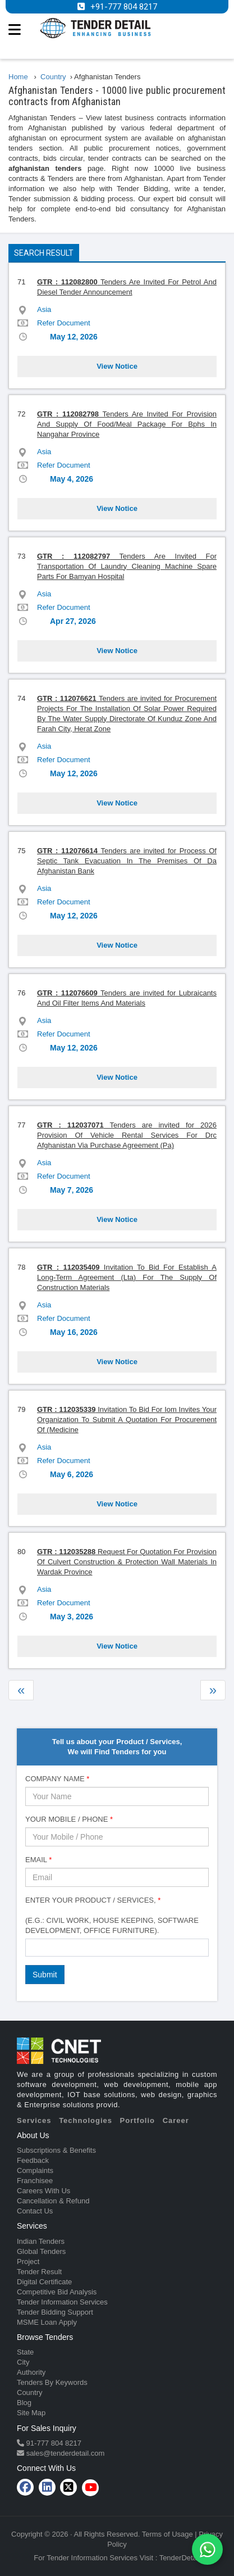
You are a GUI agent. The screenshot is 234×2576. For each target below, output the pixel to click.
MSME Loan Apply (47, 2322)
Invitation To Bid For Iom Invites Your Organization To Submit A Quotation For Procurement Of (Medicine (127, 1419)
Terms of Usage (167, 2534)
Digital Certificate (44, 2282)
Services (34, 2120)
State (25, 2352)
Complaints (35, 2170)
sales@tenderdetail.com (64, 2453)
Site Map (31, 2413)
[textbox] (31, 1947)
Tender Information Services (62, 2302)
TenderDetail (179, 2558)
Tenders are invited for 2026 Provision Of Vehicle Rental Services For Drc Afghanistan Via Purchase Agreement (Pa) (127, 1135)
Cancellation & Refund (53, 2201)
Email (38, 1859)
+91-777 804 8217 (123, 7)
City (23, 2362)
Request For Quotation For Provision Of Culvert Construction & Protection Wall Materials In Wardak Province (127, 1561)
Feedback (33, 2160)
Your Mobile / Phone (69, 1819)
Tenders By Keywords (52, 2382)
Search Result (44, 252)
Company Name (57, 1778)
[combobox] (117, 1948)
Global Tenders (41, 2251)
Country (30, 2392)
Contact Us (35, 2211)
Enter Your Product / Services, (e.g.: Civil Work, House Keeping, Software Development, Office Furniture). (112, 1915)
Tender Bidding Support (55, 2312)
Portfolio (137, 2120)
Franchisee (35, 2180)
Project (28, 2261)
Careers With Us (43, 2190)
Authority (31, 2372)
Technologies (85, 2120)
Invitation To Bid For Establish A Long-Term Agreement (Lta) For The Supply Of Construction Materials (127, 1277)
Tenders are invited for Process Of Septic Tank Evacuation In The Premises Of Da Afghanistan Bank (127, 860)
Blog (24, 2402)
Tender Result (39, 2271)
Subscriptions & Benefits (56, 2150)
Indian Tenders (41, 2241)
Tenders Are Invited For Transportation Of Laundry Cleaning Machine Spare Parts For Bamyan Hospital (127, 566)
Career (176, 2120)
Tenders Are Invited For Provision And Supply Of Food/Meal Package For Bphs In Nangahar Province (127, 424)
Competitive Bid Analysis (57, 2292)
